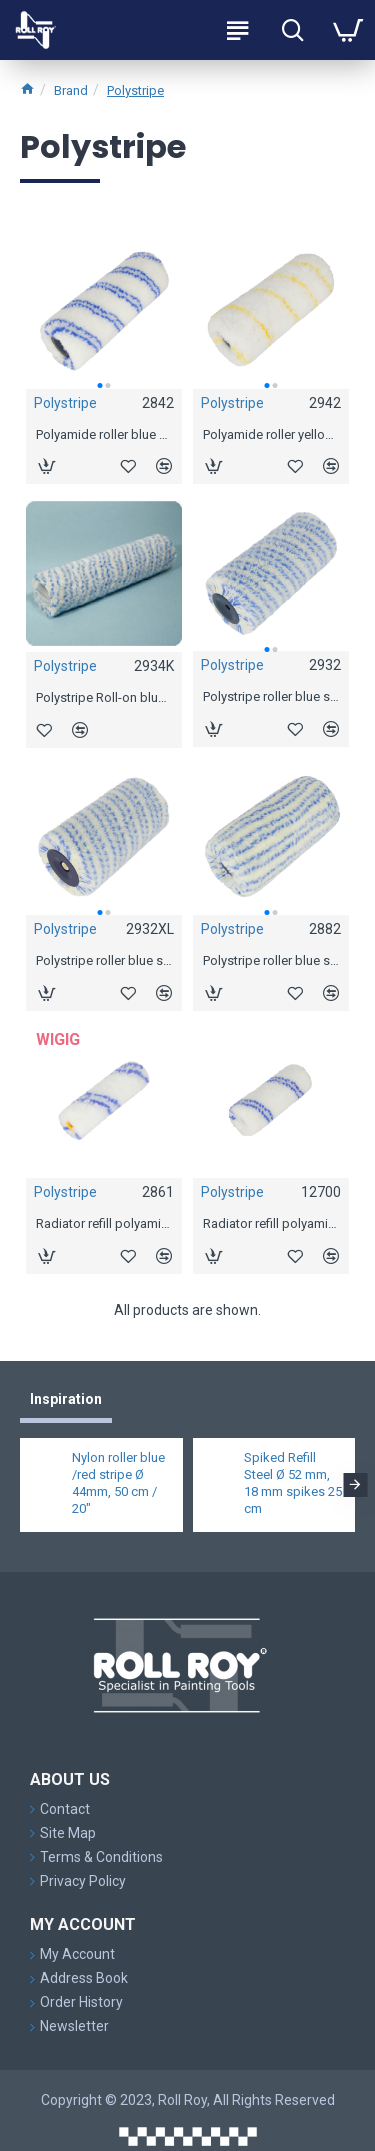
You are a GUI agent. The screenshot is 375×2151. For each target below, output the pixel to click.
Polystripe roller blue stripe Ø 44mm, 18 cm (271, 696)
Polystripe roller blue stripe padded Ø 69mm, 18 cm (271, 960)
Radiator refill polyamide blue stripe (104, 1223)
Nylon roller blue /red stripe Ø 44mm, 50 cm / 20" (118, 1483)
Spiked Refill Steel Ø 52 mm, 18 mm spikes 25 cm (293, 1483)
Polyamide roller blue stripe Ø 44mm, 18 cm (104, 434)
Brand (71, 90)
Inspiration (66, 1399)
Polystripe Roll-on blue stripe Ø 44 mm (104, 697)
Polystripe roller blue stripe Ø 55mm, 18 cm (104, 960)
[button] (99, 385)
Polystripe (135, 90)
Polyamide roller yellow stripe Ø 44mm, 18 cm (271, 434)
